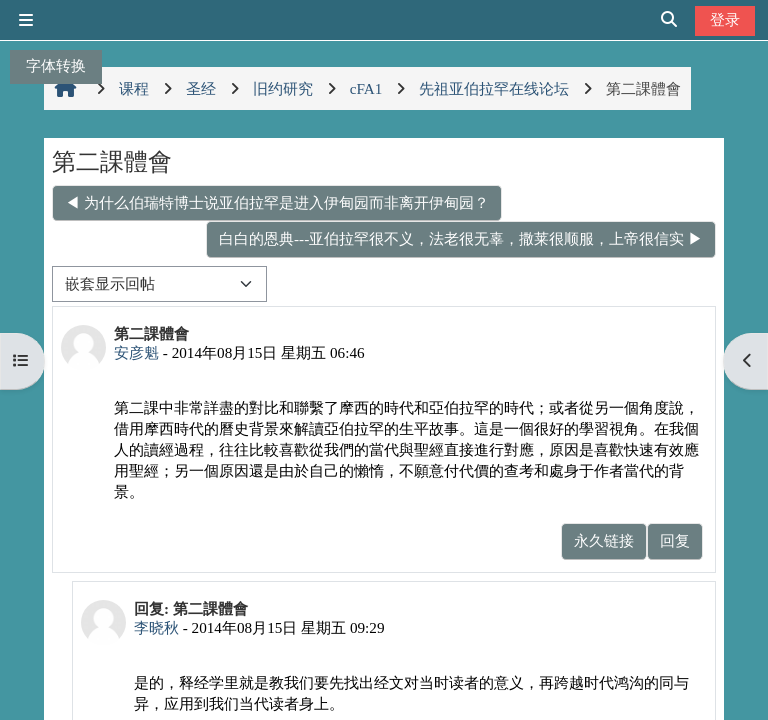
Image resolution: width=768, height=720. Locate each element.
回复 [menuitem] (675, 540)
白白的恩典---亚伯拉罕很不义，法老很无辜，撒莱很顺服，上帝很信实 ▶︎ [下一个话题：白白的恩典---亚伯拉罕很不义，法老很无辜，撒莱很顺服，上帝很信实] (461, 238)
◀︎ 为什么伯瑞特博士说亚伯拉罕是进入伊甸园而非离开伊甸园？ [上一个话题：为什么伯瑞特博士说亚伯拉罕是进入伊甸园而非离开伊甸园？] (277, 202)
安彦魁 (136, 352)
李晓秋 (156, 627)
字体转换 (56, 65)
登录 (725, 19)
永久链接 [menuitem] (604, 540)
